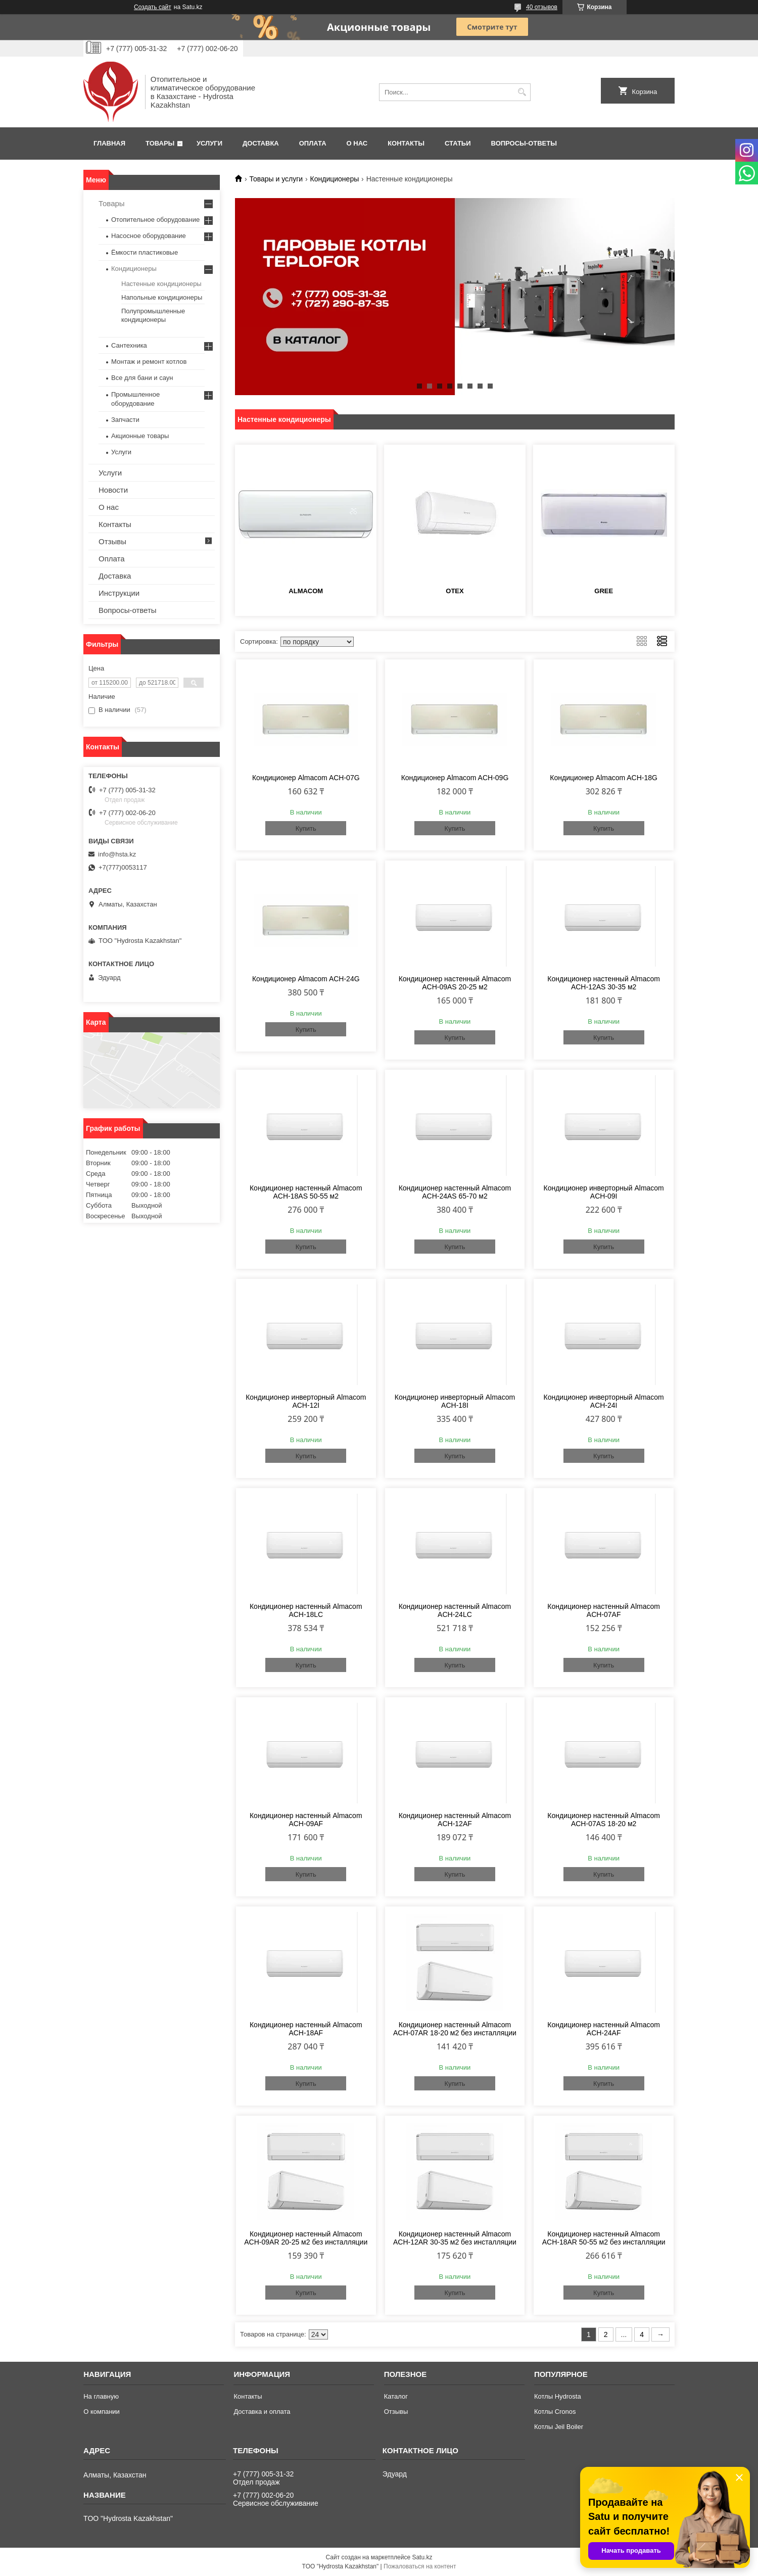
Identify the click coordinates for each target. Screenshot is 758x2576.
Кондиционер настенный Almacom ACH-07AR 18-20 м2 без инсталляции (454, 2029)
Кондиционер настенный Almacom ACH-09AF (306, 1819)
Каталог (396, 2396)
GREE (603, 591)
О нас (357, 143)
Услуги (209, 143)
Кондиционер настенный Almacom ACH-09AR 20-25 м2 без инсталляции (305, 2238)
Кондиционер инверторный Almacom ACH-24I (604, 1401)
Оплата (312, 143)
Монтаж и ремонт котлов (148, 361)
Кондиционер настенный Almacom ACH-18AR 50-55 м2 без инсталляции (604, 2238)
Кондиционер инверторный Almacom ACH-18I (455, 1401)
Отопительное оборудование (155, 219)
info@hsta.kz (117, 854)
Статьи (458, 143)
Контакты (406, 143)
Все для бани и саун (142, 377)
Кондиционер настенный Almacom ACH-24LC (455, 1610)
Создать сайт (152, 7)
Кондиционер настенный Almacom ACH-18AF (306, 2029)
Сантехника (129, 345)
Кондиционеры (334, 179)
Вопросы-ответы (524, 143)
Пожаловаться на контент (420, 2566)
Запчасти (125, 419)
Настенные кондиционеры (161, 284)
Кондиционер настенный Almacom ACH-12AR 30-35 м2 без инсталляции (454, 2238)
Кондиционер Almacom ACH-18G (603, 778)
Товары (160, 143)
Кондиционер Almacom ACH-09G (455, 778)
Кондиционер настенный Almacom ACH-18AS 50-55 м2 (306, 1192)
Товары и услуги (276, 179)
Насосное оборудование (148, 236)
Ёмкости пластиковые (144, 252)
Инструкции (119, 593)
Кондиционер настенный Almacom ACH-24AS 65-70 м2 (455, 1192)
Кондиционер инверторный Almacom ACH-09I (604, 1192)
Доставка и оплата (261, 2411)
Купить (306, 828)
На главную (101, 2396)
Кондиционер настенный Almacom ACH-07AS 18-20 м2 (603, 1819)
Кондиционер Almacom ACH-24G (306, 979)
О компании (101, 2411)
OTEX (454, 591)
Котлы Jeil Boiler (558, 2426)
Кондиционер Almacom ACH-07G (306, 778)
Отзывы (112, 541)
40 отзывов (541, 7)
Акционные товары (140, 436)
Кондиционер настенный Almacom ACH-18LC (306, 1610)
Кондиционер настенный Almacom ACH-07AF (603, 1610)
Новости (113, 490)
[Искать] (522, 92)
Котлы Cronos (555, 2411)
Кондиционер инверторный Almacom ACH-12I (306, 1401)
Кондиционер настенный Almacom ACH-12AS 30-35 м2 (603, 983)
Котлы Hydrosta (557, 2396)
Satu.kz (422, 2557)
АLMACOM (306, 591)
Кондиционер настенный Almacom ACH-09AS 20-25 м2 (455, 983)
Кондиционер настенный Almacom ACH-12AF (455, 1819)
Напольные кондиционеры (161, 297)
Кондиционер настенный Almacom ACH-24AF (603, 2029)
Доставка (261, 143)
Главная (109, 143)
